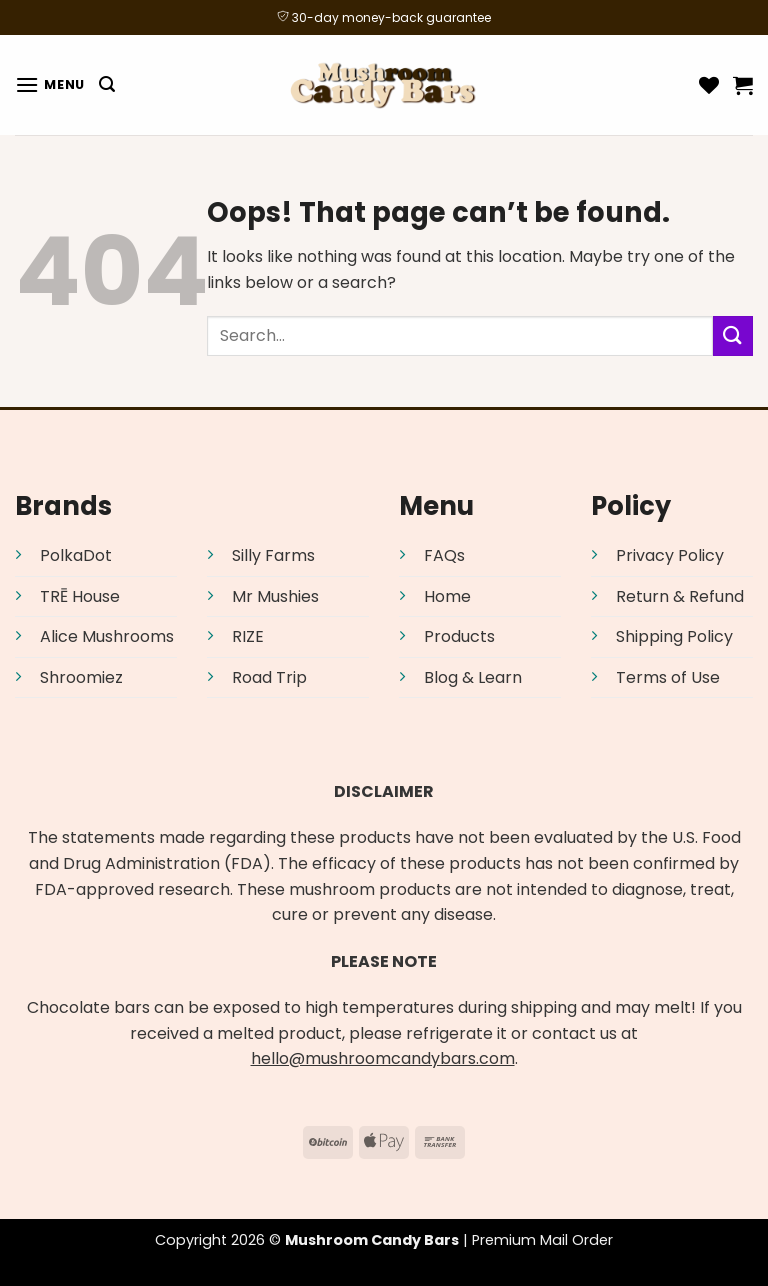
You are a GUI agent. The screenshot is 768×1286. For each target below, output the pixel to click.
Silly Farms (273, 555)
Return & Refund (680, 596)
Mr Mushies (275, 596)
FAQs (444, 555)
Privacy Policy (670, 555)
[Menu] (50, 84)
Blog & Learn (473, 677)
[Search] (107, 84)
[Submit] (733, 335)
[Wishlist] (709, 85)
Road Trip (269, 677)
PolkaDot (76, 555)
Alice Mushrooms (107, 636)
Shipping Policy (674, 636)
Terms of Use (668, 677)
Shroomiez (81, 677)
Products (459, 636)
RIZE (248, 636)
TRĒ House (80, 596)
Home (447, 596)
